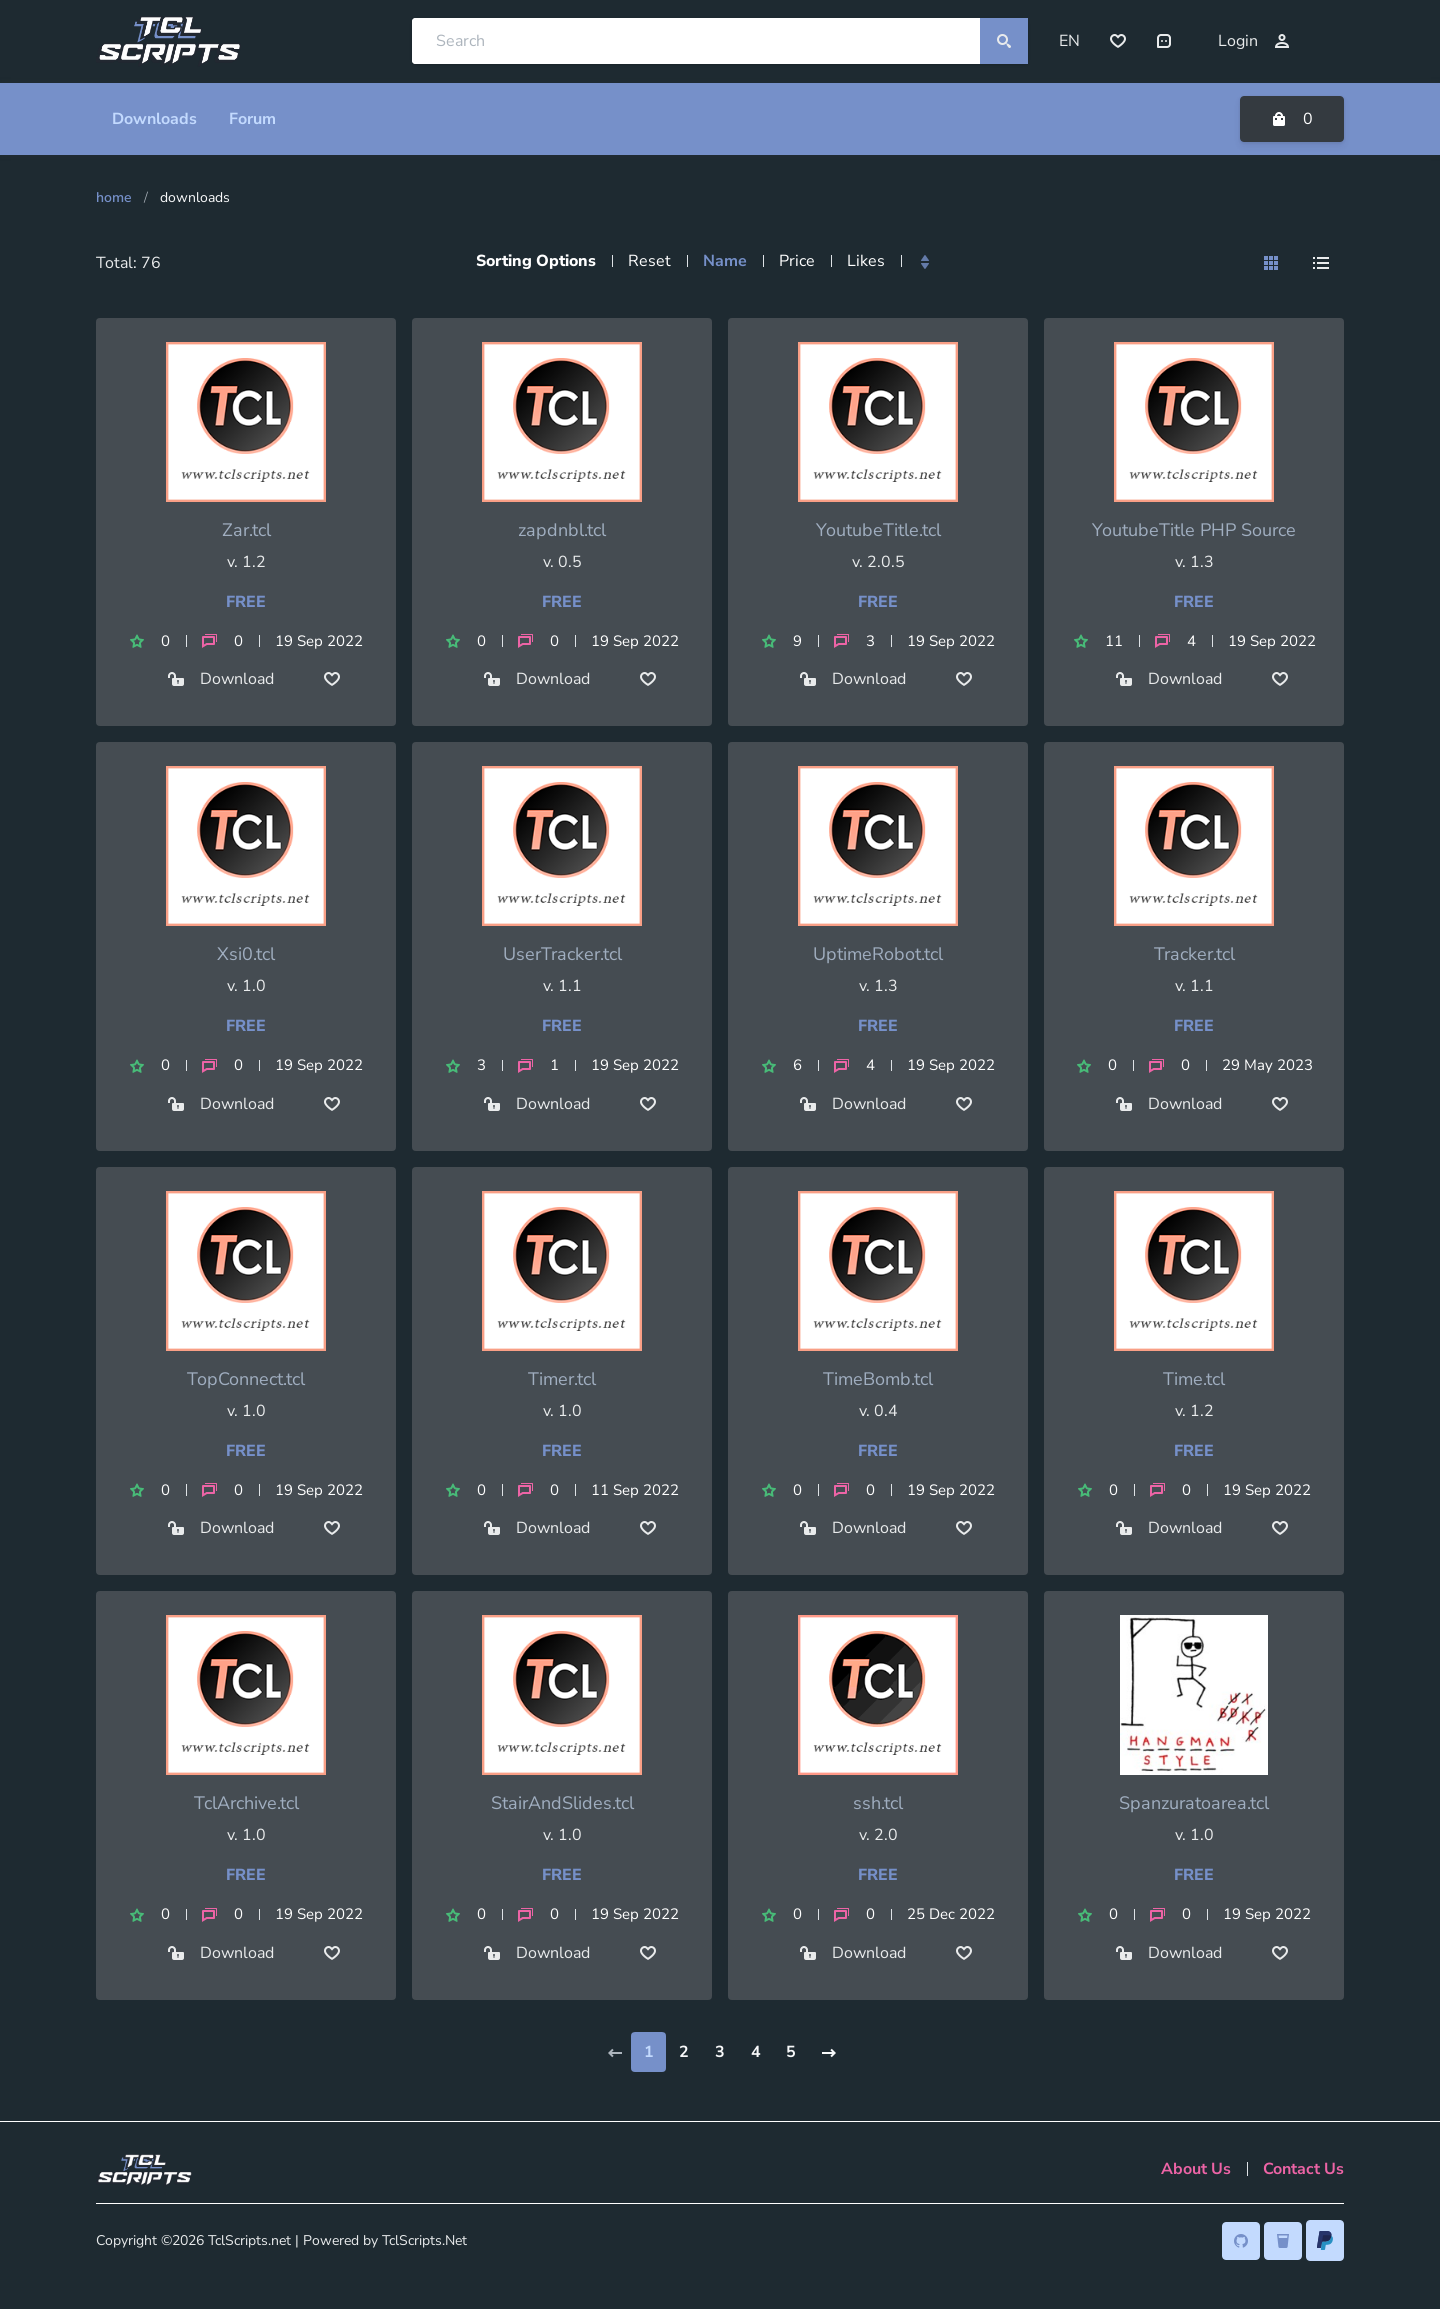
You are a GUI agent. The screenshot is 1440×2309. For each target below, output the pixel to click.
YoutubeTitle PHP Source (1194, 529)
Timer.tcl (562, 1378)
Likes (866, 260)
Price (797, 260)
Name (725, 260)
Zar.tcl (246, 529)
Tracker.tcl (1194, 954)
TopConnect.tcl (246, 1378)
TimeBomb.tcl (878, 1378)
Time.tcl (1194, 1378)
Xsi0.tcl (246, 954)
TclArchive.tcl (246, 1803)
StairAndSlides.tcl (562, 1803)
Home (114, 196)
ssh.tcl (878, 1803)
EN (1069, 41)
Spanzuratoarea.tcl (1194, 1803)
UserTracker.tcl (562, 954)
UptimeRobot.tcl (878, 954)
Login (1254, 41)
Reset (649, 260)
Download (221, 679)
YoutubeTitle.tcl (878, 529)
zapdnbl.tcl (562, 529)
